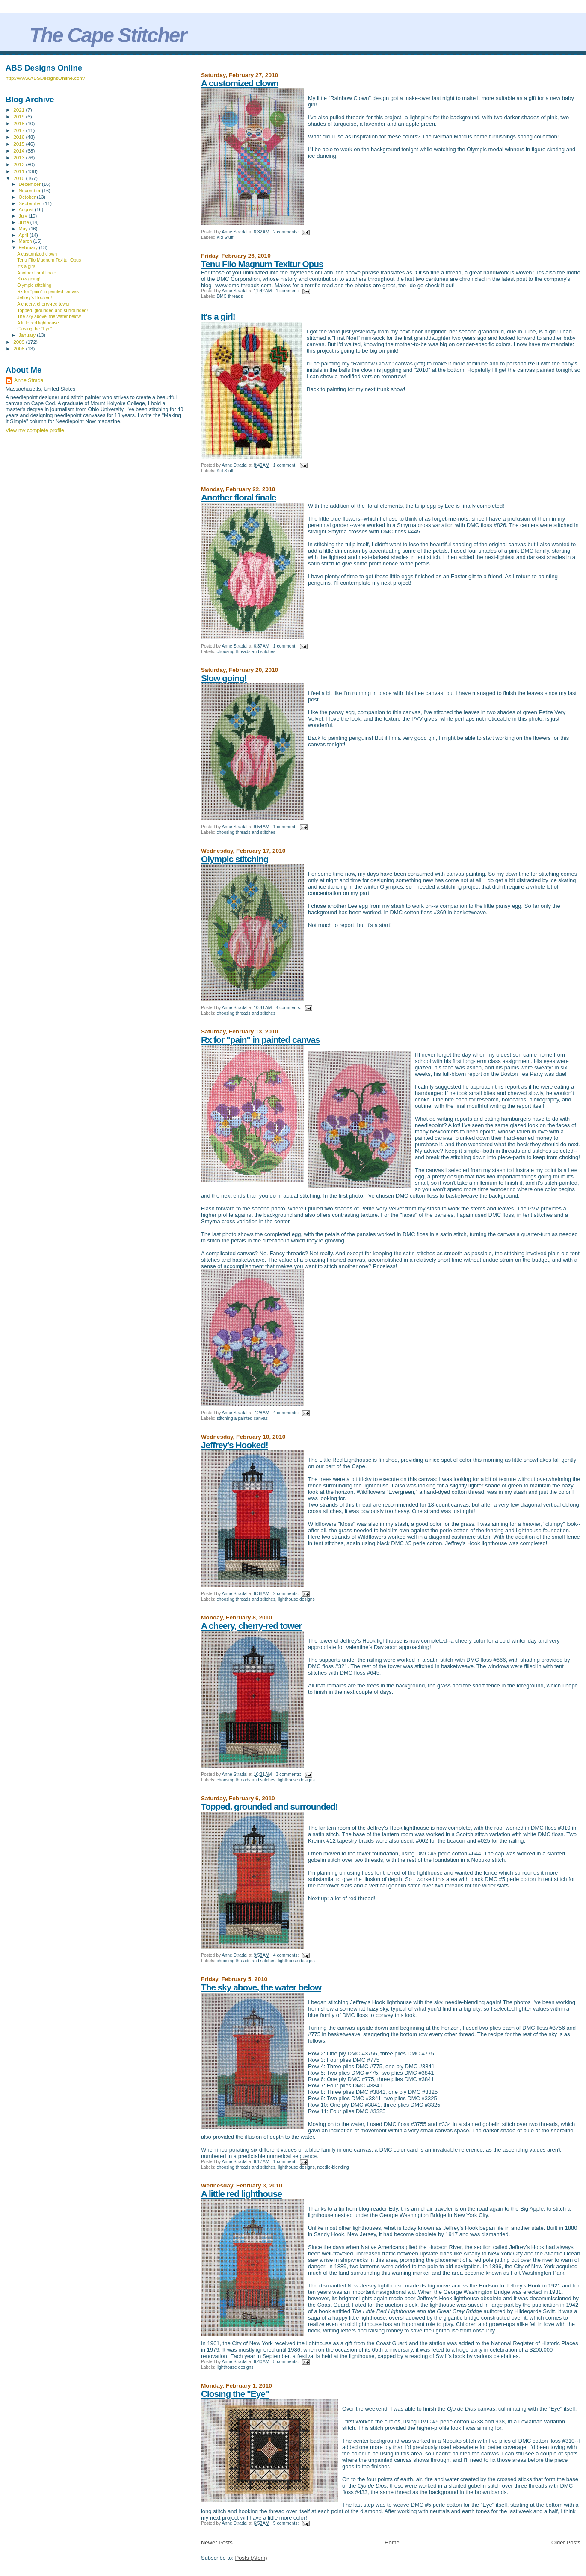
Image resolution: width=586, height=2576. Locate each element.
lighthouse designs (296, 1599)
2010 (19, 178)
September (31, 203)
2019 (19, 116)
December (30, 184)
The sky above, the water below (261, 1987)
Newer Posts (217, 2542)
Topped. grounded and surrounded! (269, 1806)
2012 (19, 164)
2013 (19, 157)
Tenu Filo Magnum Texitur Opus (262, 264)
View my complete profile (35, 430)
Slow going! (224, 678)
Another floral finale (238, 497)
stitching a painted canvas (242, 1418)
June (24, 222)
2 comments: (286, 232)
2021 (19, 109)
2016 (19, 137)
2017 (19, 130)
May (24, 228)
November (30, 190)
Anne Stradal (29, 380)
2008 (19, 348)
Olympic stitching (235, 859)
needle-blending (333, 2167)
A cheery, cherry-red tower (251, 1626)
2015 (19, 144)
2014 (19, 150)
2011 (19, 171)
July (24, 215)
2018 (19, 123)
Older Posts (565, 2542)
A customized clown (239, 83)
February (29, 247)
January (28, 335)
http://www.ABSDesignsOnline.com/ (45, 78)
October (28, 197)
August (27, 209)
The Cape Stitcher (108, 35)
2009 (19, 341)
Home (392, 2542)
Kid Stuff (224, 237)
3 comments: (289, 1774)
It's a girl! (218, 316)
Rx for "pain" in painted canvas (260, 1040)
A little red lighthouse (241, 2194)
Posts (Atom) (251, 2558)
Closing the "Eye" (235, 2394)
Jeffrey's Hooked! (234, 1445)
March (26, 241)
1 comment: (288, 291)
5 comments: (286, 2361)
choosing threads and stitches (245, 651)
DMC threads (229, 296)
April (24, 235)
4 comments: (289, 1007)
